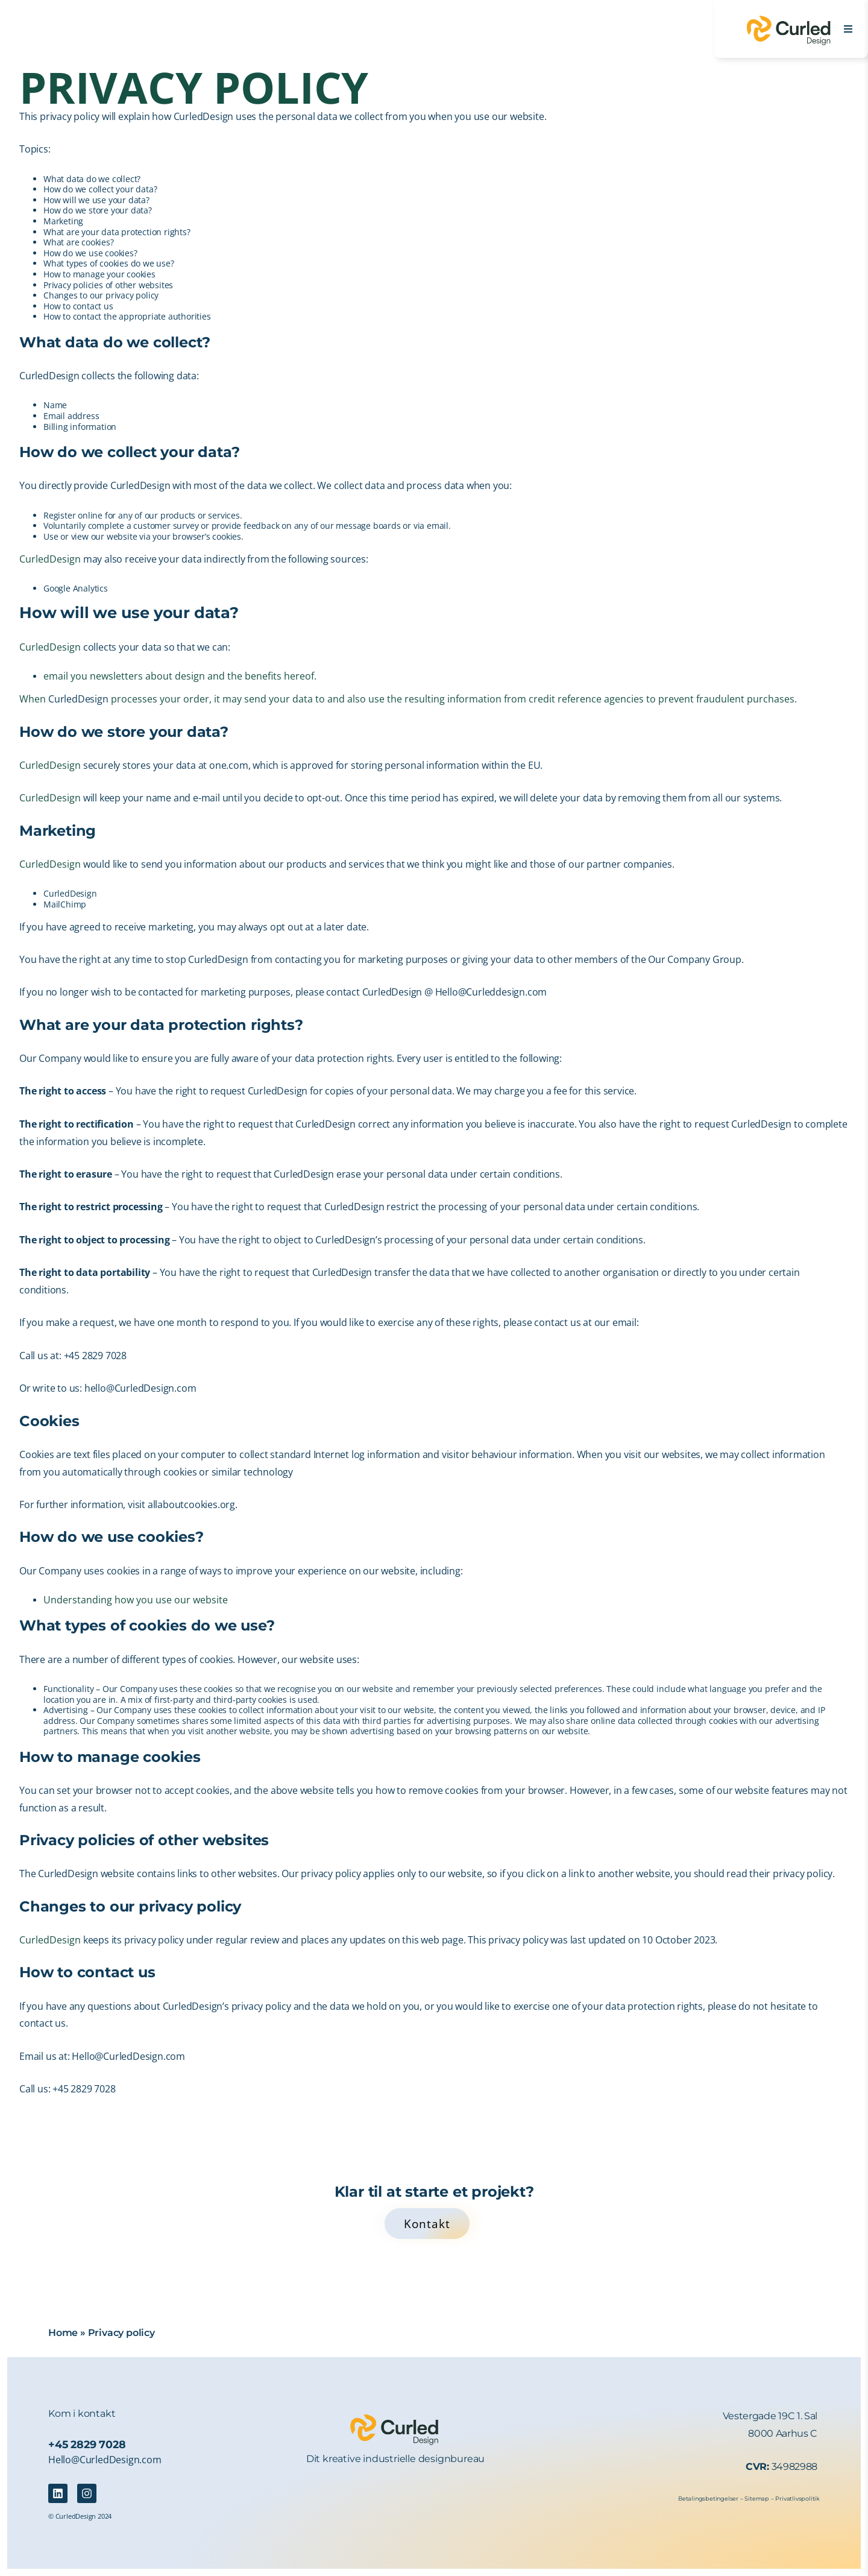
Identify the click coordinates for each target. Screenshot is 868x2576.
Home (63, 2332)
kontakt (97, 2413)
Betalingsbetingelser (708, 2498)
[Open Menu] (848, 29)
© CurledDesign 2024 (80, 2516)
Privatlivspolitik (797, 2498)
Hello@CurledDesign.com (105, 2459)
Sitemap (756, 2498)
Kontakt (427, 2223)
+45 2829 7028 (86, 2444)
